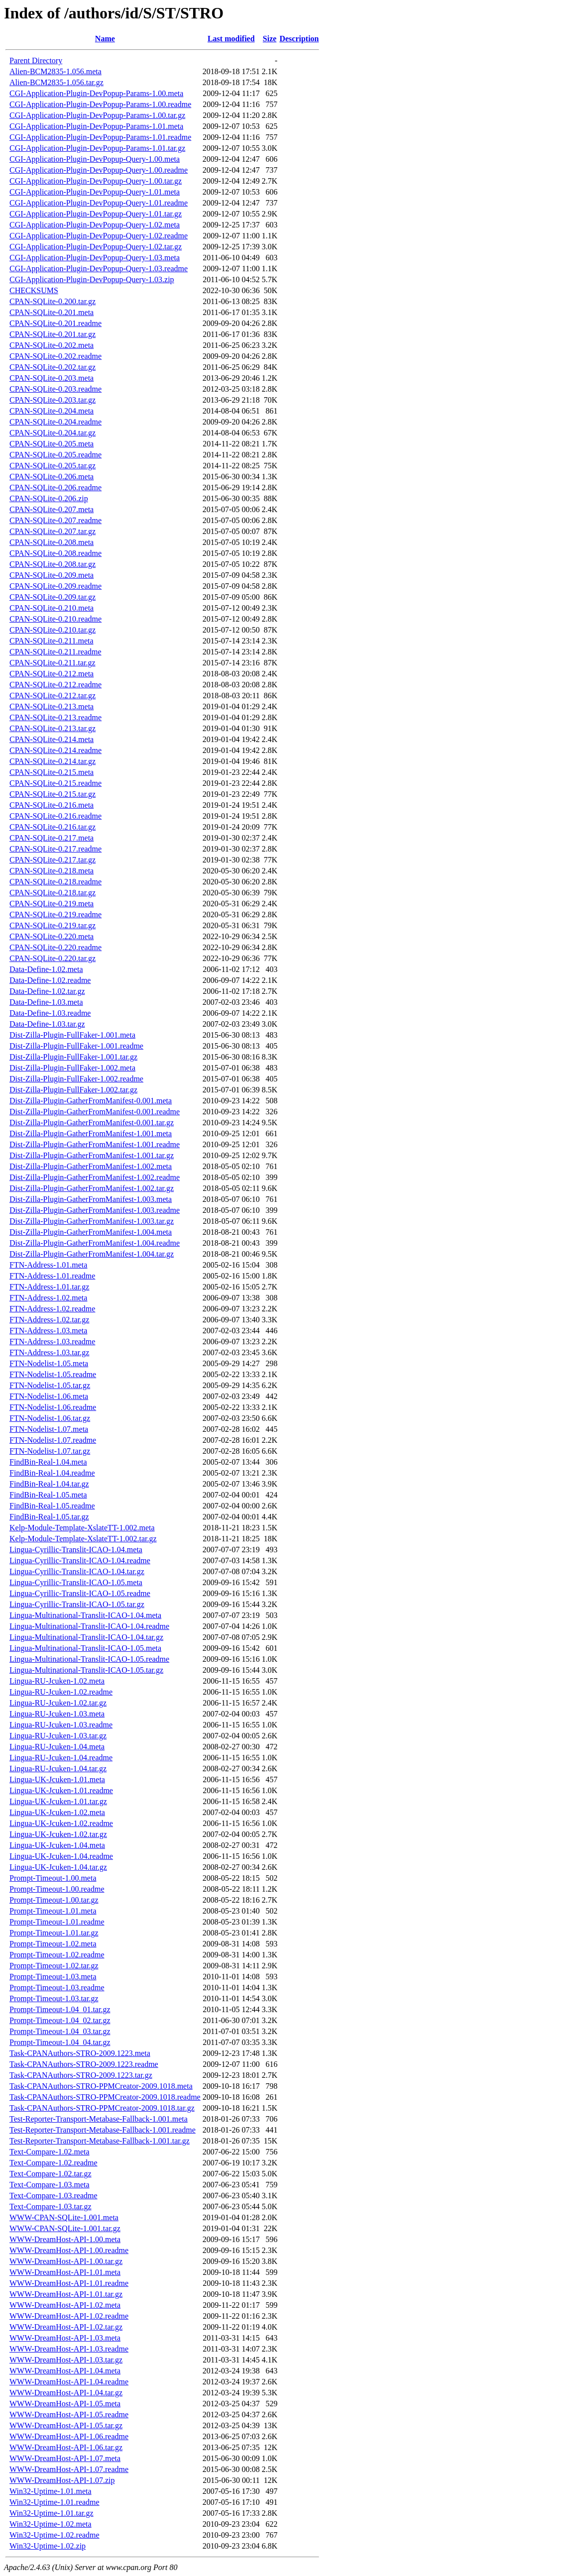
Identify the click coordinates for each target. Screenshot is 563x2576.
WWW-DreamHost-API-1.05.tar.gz (65, 2425)
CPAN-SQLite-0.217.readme (55, 849)
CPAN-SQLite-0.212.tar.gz (52, 695)
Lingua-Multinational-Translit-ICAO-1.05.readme (89, 1659)
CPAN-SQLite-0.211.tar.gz (52, 662)
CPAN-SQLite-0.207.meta (51, 509)
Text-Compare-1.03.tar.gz (50, 2206)
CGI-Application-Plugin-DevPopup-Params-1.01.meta (96, 126)
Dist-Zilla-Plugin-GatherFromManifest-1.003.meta (90, 1199)
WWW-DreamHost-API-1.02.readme (68, 2316)
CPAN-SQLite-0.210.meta (51, 608)
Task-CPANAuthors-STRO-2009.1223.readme (83, 2064)
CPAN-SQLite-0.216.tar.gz (52, 827)
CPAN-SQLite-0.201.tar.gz (52, 334)
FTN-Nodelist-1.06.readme (52, 1407)
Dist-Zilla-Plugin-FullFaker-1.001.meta (72, 1035)
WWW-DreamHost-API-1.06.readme (68, 2436)
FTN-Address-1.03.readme (52, 1341)
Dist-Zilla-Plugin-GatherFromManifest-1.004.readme (94, 1243)
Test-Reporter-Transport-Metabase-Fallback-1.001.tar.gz (99, 2141)
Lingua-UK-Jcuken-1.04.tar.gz (58, 1867)
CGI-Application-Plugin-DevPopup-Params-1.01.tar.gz (97, 148)
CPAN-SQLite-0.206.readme (55, 487)
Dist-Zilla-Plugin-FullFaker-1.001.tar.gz (73, 1057)
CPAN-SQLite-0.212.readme (55, 684)
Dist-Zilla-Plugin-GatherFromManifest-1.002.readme (94, 1177)
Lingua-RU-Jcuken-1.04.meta (57, 1746)
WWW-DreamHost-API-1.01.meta (64, 2272)
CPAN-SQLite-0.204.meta (51, 411)
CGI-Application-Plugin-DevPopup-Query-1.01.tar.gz (95, 214)
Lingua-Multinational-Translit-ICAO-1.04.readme (89, 1626)
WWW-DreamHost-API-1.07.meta (64, 2458)
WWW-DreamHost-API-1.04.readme (68, 2381)
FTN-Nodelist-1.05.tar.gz (49, 1385)
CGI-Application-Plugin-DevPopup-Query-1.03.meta (94, 257)
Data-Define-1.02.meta (46, 969)
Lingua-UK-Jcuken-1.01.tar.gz (58, 1801)
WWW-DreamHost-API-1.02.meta (64, 2305)
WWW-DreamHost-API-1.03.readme (68, 2349)
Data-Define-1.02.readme (50, 980)
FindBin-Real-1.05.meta (48, 1495)
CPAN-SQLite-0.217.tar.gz (52, 860)
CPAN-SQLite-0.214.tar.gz (52, 761)
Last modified (231, 38)
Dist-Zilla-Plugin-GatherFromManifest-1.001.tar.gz (91, 1155)
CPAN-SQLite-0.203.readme (55, 389)
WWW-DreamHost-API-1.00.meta (64, 2239)
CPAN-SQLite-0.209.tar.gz (52, 597)
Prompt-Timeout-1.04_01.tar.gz (60, 2009)
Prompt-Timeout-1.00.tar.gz (54, 1900)
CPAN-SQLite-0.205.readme (55, 454)
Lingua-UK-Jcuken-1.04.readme (61, 1856)
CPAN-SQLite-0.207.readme (55, 520)
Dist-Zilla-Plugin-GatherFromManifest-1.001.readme (94, 1144)
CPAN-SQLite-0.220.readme (55, 947)
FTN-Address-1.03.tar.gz (49, 1352)
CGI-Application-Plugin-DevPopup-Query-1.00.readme (98, 170)
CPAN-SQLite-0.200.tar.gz (52, 301)
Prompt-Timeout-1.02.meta (53, 1943)
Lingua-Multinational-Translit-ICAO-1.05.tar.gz (86, 1670)
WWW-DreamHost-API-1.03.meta (64, 2338)
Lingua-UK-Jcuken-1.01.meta (57, 1779)
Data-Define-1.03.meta (46, 1002)
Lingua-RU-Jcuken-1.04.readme (61, 1757)
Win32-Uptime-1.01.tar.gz (51, 2513)
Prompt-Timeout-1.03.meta (53, 1976)
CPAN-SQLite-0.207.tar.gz (52, 531)
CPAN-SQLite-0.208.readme (55, 553)
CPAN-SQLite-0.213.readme (55, 717)
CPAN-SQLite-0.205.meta (51, 443)
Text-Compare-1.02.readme (53, 2162)
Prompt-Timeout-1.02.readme (57, 1954)
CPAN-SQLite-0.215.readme (55, 783)
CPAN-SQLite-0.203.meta (51, 378)
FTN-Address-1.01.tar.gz (49, 1287)
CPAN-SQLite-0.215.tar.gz (52, 794)
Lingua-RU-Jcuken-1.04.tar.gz (58, 1768)
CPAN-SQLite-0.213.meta (51, 706)
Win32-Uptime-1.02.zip (47, 2546)
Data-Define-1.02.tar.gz (47, 991)
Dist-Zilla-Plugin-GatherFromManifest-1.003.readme (94, 1210)
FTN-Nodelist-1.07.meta (48, 1429)
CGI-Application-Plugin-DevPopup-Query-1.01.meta (94, 192)
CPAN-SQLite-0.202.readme (55, 356)
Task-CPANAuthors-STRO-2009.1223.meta (79, 2053)
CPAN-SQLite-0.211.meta (51, 641)
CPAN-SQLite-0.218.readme (55, 881)
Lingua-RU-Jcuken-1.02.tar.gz (58, 1703)
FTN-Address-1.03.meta (48, 1330)
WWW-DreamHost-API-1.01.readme (68, 2283)
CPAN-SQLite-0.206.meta (51, 476)
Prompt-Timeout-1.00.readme (57, 1889)
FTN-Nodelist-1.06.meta (48, 1396)
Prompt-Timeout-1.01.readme (57, 1922)
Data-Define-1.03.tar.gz (47, 1024)
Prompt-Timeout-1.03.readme (57, 1987)
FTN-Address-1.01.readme (52, 1276)
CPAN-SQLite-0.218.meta (51, 870)
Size (270, 38)
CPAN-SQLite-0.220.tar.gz (52, 958)
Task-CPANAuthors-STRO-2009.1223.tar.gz (80, 2075)
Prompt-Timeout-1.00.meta (53, 1878)
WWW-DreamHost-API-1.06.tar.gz (65, 2447)
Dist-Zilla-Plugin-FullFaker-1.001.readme (76, 1046)
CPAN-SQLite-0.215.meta (51, 772)
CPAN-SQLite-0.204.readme (55, 422)
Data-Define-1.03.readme (50, 1013)
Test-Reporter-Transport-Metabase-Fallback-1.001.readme (102, 2130)
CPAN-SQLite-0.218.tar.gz (52, 892)
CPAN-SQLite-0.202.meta (51, 345)
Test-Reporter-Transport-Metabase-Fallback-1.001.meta (98, 2119)
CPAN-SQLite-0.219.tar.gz (52, 925)
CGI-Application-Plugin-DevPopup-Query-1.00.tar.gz (95, 181)
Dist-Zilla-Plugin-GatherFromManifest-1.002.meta (90, 1166)
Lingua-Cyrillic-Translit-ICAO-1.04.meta (75, 1549)
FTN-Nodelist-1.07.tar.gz (49, 1451)
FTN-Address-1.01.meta (48, 1265)
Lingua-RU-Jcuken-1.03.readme (61, 1724)
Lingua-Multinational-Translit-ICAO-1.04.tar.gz (86, 1637)
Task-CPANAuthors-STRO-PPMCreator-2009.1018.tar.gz (102, 2108)
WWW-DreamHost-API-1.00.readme (68, 2250)
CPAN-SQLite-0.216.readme (55, 816)
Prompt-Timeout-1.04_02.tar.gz (60, 2020)
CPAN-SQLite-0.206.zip (48, 498)
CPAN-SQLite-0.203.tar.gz (52, 400)
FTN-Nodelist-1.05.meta (48, 1363)
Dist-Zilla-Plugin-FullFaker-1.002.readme (76, 1078)
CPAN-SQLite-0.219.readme (55, 914)
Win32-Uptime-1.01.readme (54, 2502)
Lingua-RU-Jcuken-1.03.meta (57, 1714)
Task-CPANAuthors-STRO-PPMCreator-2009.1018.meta (101, 2086)
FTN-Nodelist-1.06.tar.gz (49, 1418)
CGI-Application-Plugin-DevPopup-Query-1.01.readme (98, 203)
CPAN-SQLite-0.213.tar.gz (52, 728)
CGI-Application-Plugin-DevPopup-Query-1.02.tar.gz (95, 246)
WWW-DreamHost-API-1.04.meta (64, 2370)
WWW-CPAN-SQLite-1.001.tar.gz (64, 2228)
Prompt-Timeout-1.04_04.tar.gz (60, 2042)
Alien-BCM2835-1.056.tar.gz (56, 82)
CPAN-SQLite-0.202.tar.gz (52, 367)
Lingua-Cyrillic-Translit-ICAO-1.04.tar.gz (76, 1571)
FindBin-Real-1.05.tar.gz (49, 1516)
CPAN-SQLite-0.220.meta (51, 936)
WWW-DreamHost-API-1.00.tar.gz (65, 2261)
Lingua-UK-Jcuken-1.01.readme (61, 1790)
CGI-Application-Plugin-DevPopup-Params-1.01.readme (100, 137)
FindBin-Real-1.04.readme (52, 1473)
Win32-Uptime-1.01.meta (50, 2491)
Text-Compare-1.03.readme (53, 2195)
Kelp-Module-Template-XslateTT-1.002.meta (82, 1527)
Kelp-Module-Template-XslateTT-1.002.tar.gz (83, 1538)
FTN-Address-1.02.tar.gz (49, 1319)
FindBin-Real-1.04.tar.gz (49, 1484)
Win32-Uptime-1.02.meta (50, 2524)
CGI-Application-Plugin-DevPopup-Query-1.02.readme (98, 235)
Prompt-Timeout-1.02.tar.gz (54, 1965)
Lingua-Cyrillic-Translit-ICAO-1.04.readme (79, 1560)
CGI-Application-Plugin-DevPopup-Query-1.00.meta (94, 159)
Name (105, 38)
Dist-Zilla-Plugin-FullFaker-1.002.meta (72, 1068)
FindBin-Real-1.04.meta (48, 1462)
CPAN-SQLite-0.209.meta (51, 575)
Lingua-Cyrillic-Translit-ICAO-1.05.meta (75, 1582)
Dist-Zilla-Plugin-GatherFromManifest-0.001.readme (94, 1111)
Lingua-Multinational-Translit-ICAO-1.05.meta (85, 1648)
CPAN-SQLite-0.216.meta (51, 805)
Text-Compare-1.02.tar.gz (50, 2173)
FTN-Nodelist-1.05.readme (52, 1374)
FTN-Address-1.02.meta (48, 1297)
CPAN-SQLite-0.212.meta (51, 673)
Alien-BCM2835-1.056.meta (55, 71)
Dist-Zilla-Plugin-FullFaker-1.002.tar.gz (73, 1089)
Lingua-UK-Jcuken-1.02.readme (61, 1823)
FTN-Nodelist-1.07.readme (52, 1440)
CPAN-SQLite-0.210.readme (55, 619)
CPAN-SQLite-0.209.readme (55, 586)
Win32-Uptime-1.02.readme (54, 2535)
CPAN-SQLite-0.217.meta (51, 838)
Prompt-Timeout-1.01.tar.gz (54, 1933)
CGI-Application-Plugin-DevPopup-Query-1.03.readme (98, 268)
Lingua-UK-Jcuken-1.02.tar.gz (58, 1834)
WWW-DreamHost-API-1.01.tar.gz (65, 2294)
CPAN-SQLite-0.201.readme (55, 323)
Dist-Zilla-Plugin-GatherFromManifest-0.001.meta (90, 1100)
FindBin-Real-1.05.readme (52, 1506)
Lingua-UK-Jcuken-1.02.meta (57, 1812)
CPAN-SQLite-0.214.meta (51, 739)
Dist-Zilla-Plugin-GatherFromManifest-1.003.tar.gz (91, 1221)
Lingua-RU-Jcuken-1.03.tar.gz (58, 1735)
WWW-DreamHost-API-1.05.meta (64, 2403)
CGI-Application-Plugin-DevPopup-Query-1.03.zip (91, 279)
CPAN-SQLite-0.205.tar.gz (52, 465)
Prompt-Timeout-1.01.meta (53, 1911)
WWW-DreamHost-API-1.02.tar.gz (65, 2327)
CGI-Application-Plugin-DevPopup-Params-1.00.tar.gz (97, 115)
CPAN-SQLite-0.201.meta (51, 312)
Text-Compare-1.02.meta (49, 2151)
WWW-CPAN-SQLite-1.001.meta (63, 2217)
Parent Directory (35, 60)
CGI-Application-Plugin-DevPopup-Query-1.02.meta (94, 224)
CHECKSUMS (33, 290)
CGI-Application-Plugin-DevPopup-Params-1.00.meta (96, 93)
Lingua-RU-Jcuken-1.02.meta (57, 1681)
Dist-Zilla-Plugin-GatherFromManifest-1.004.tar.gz (91, 1254)
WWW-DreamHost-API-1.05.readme (68, 2414)
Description (299, 38)
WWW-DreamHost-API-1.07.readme (68, 2469)
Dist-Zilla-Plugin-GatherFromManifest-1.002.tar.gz (91, 1188)
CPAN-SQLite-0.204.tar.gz (52, 433)
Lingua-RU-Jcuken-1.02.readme (61, 1692)
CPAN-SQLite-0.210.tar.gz (52, 630)
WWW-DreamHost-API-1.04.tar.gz (65, 2392)
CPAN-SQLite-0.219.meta (51, 903)
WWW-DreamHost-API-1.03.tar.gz (65, 2360)
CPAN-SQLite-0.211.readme (55, 651)
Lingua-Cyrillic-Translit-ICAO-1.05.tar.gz (76, 1604)
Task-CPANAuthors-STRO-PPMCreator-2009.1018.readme (105, 2097)
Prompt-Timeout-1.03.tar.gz (54, 1998)
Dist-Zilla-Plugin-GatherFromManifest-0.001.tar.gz (91, 1122)
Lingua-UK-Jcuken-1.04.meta (57, 1845)
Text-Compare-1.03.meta (49, 2184)
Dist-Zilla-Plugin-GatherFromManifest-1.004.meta (90, 1232)
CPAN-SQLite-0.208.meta (51, 542)
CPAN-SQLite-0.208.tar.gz (52, 564)
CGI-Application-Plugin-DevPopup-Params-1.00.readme (100, 104)
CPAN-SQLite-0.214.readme (55, 750)
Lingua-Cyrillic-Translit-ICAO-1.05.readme (79, 1593)
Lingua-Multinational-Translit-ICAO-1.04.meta (85, 1615)
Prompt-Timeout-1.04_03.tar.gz (60, 2031)
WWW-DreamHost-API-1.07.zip (62, 2480)
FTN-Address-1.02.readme (52, 1308)
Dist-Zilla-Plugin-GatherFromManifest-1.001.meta (90, 1133)
